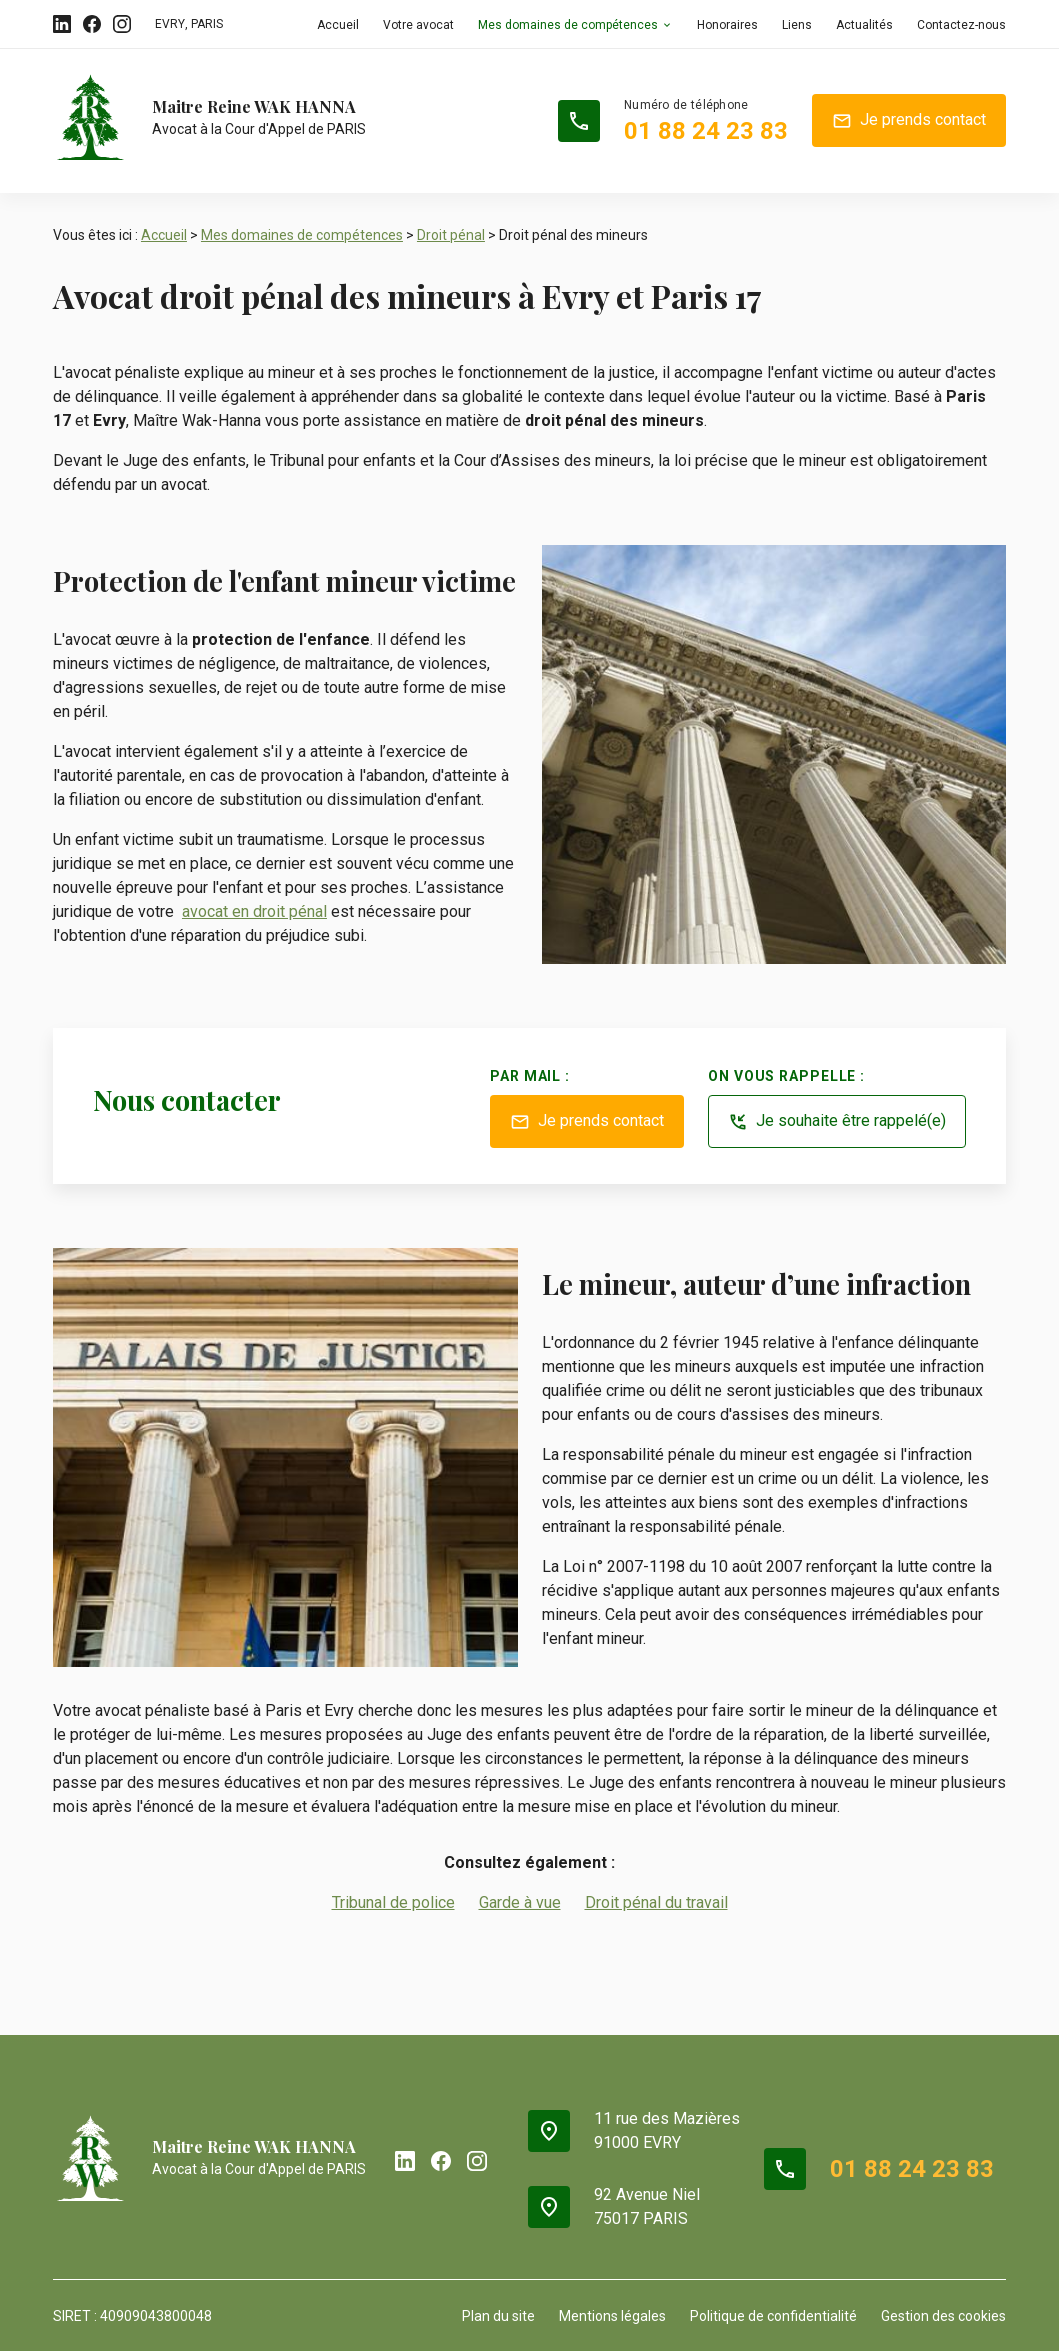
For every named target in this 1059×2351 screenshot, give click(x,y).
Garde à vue (520, 1902)
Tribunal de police (393, 1902)
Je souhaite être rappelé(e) (837, 1122)
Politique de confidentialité (773, 2316)
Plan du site (498, 2316)
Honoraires (727, 25)
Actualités (864, 25)
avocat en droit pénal (254, 911)
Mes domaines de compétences (568, 25)
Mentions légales (612, 2316)
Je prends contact (909, 121)
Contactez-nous (961, 25)
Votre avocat (418, 25)
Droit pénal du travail (656, 1902)
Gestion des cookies (943, 2316)
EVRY (170, 24)
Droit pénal (451, 235)
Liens (797, 25)
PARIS (207, 24)
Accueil (338, 25)
